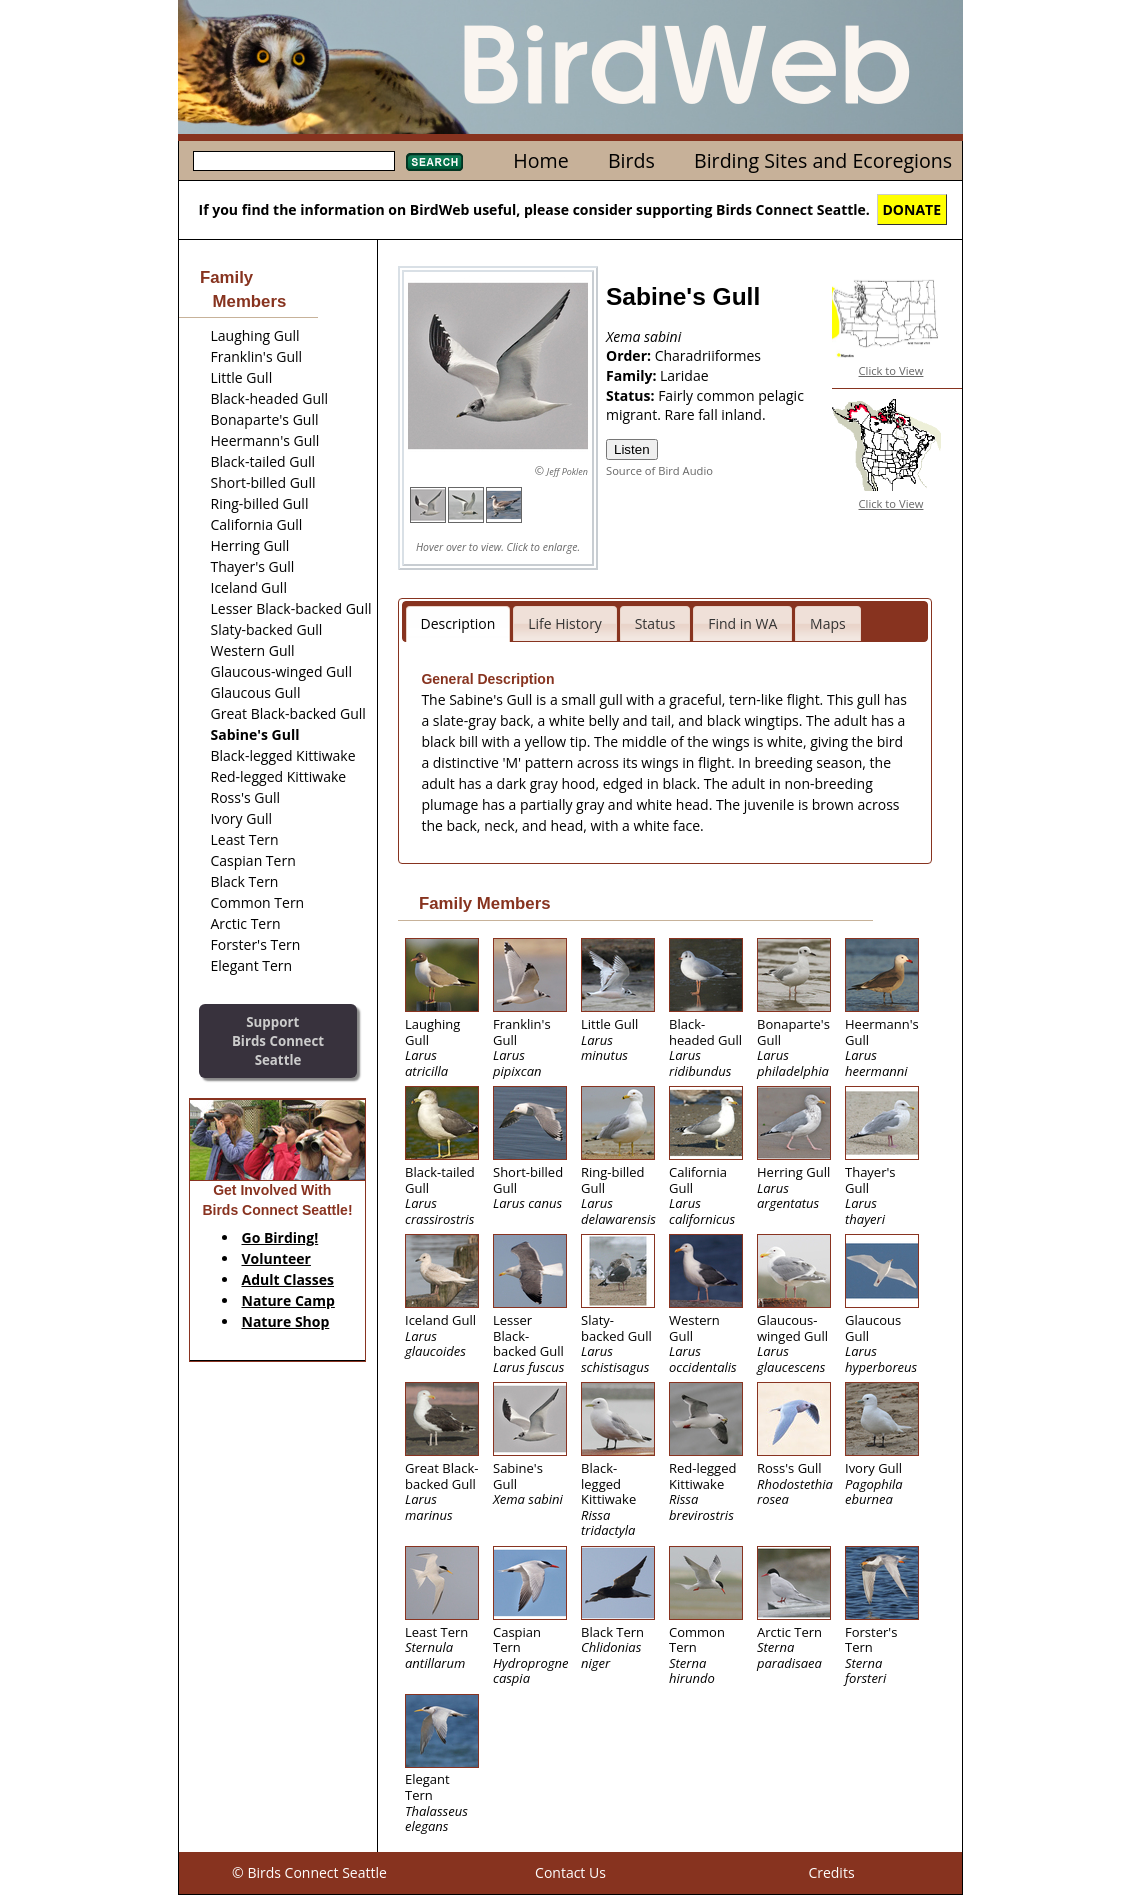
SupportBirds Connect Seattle (278, 1040)
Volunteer (276, 1258)
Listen (632, 449)
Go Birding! (280, 1237)
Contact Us (570, 1872)
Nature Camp (288, 1300)
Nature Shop (286, 1321)
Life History (565, 623)
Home (540, 160)
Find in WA (742, 623)
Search (434, 162)
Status (655, 623)
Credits (831, 1872)
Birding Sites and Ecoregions (823, 160)
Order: (630, 355)
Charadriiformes (708, 355)
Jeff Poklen (567, 471)
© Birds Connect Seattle (309, 1872)
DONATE (912, 209)
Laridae (684, 375)
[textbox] (294, 161)
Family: (633, 375)
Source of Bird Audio (659, 470)
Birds (631, 160)
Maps (828, 623)
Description (458, 623)
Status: (632, 395)
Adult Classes (288, 1279)
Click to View (891, 370)
